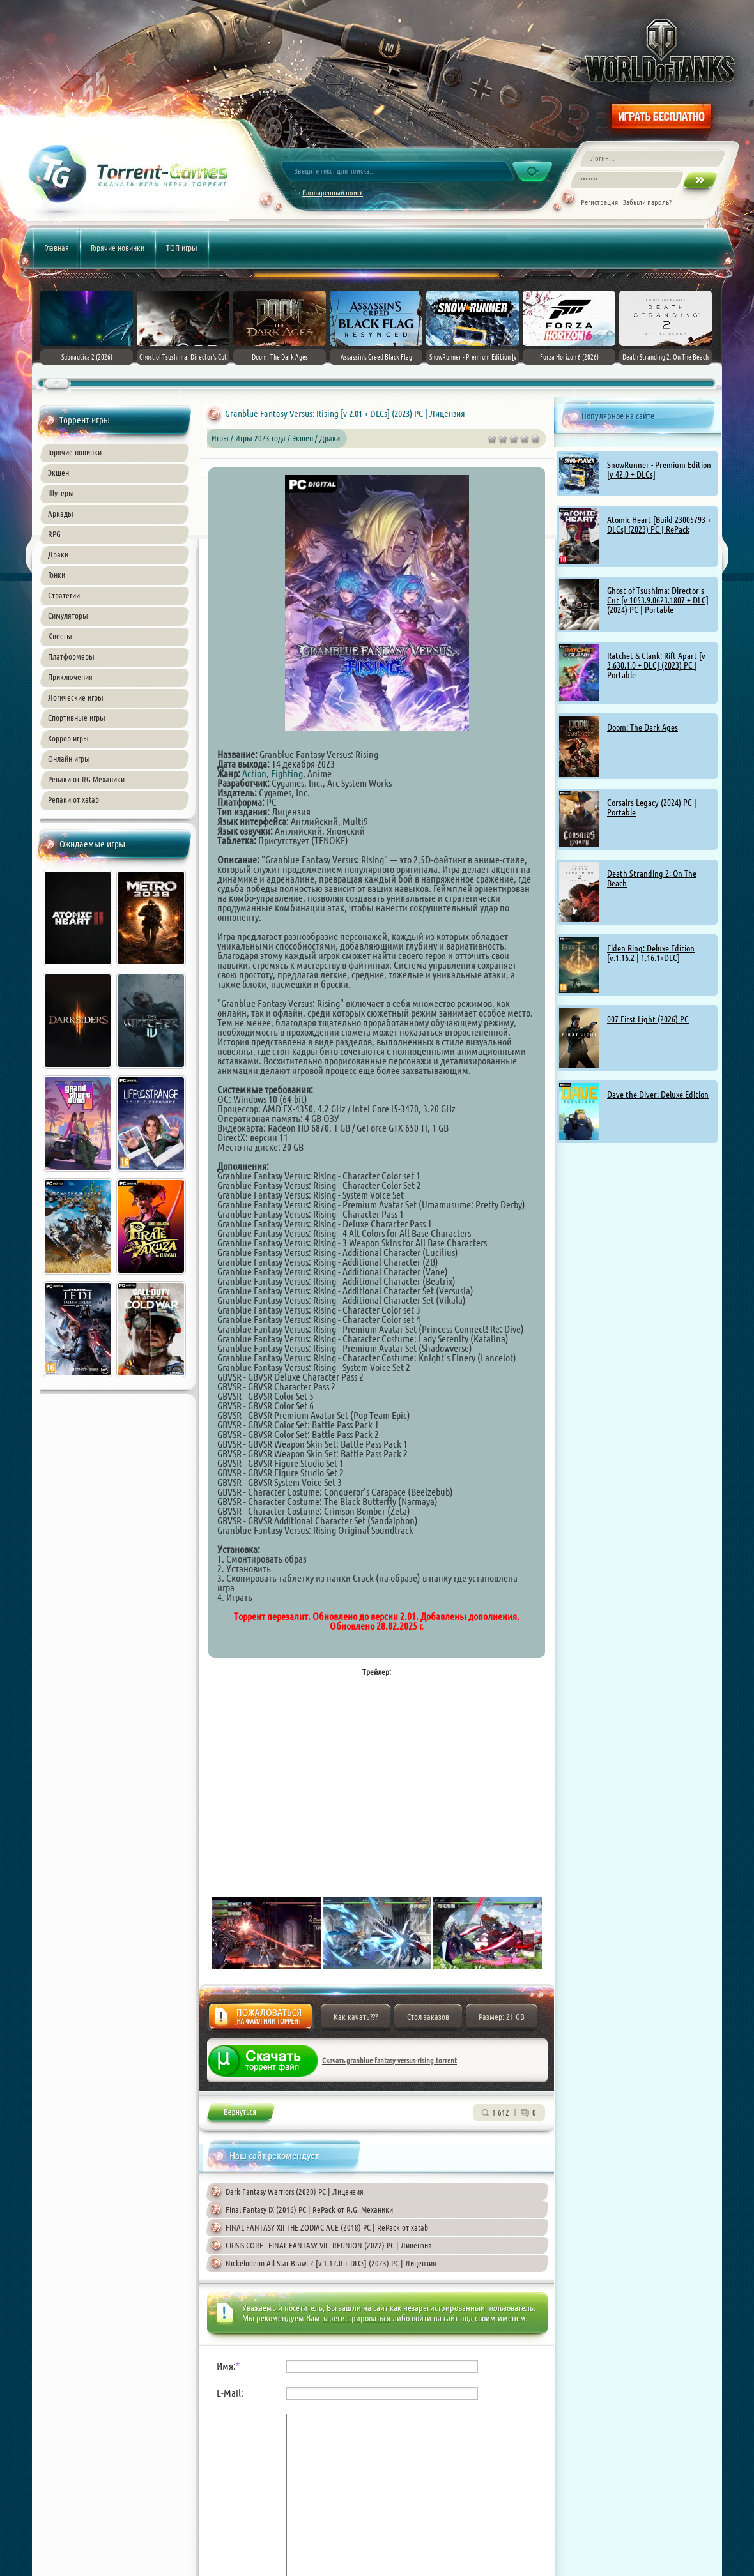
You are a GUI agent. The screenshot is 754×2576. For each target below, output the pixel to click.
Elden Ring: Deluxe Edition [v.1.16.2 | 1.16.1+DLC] (651, 953)
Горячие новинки (117, 247)
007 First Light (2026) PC (648, 1019)
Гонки (56, 574)
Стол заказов (428, 2016)
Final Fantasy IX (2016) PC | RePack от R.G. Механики (309, 2209)
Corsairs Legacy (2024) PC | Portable (651, 807)
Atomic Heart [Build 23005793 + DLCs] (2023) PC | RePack (659, 524)
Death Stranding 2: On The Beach (651, 878)
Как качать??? (356, 2016)
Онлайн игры (69, 758)
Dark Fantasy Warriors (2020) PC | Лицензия (295, 2191)
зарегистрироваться (356, 2318)
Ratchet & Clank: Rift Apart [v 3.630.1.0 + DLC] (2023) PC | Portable (656, 665)
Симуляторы (68, 615)
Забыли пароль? (647, 202)
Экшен (58, 472)
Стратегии (64, 595)
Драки (58, 554)
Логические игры (76, 697)
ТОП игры (181, 247)
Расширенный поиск (332, 192)
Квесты (60, 636)
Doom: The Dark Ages (642, 727)
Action (254, 773)
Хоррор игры (68, 738)
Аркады (60, 513)
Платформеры (71, 656)
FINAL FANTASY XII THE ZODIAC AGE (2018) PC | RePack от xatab (327, 2227)
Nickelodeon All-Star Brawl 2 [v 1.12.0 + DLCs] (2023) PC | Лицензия (331, 2263)
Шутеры (61, 493)
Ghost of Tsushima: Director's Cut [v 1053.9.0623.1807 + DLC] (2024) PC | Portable (658, 600)
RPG (54, 533)
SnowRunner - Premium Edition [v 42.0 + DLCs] (659, 470)
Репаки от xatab (73, 799)
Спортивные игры (76, 717)
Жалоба (260, 2020)
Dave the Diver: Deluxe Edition (658, 1094)
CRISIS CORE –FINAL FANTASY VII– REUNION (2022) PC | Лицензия (329, 2245)
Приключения (70, 676)
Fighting (287, 773)
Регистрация (599, 202)
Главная (56, 247)
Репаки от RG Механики (86, 779)
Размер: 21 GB (502, 2016)
